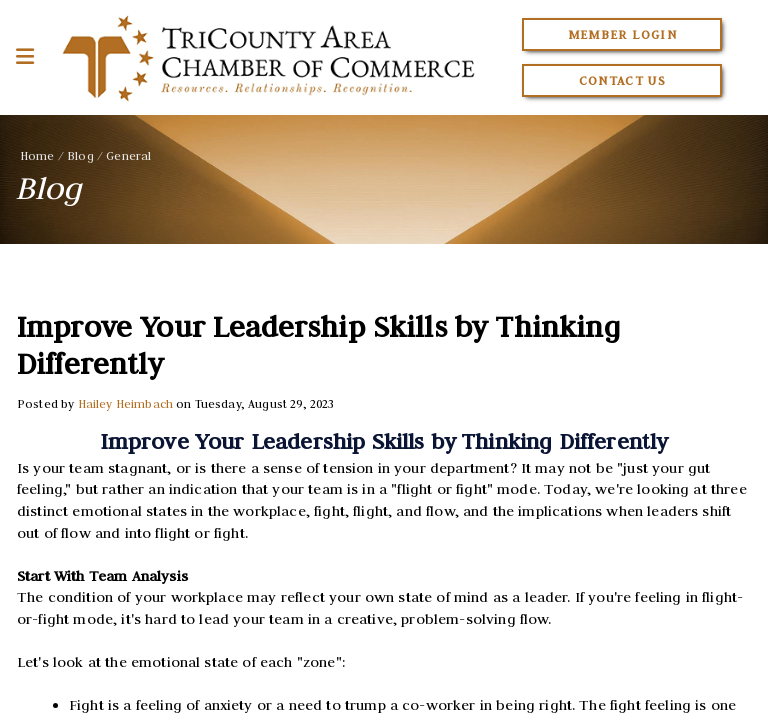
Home (37, 155)
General (128, 155)
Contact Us (623, 80)
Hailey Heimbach (125, 403)
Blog (80, 155)
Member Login (622, 34)
